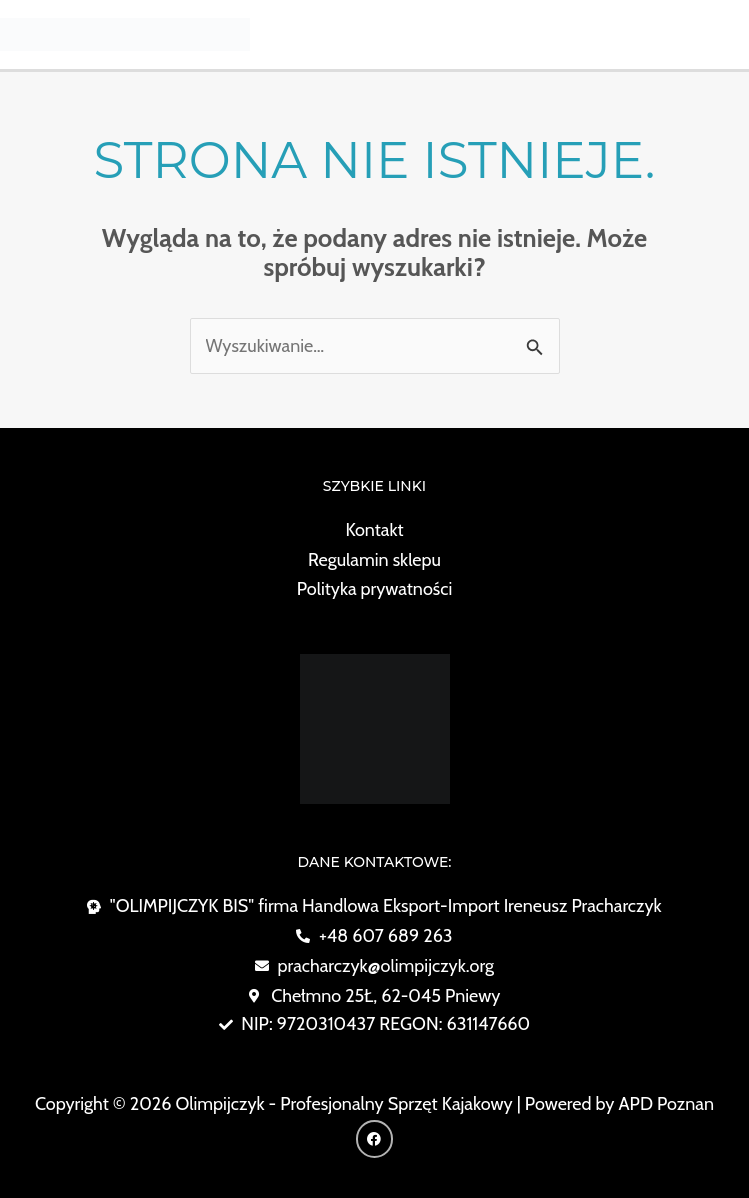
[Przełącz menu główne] (725, 34)
